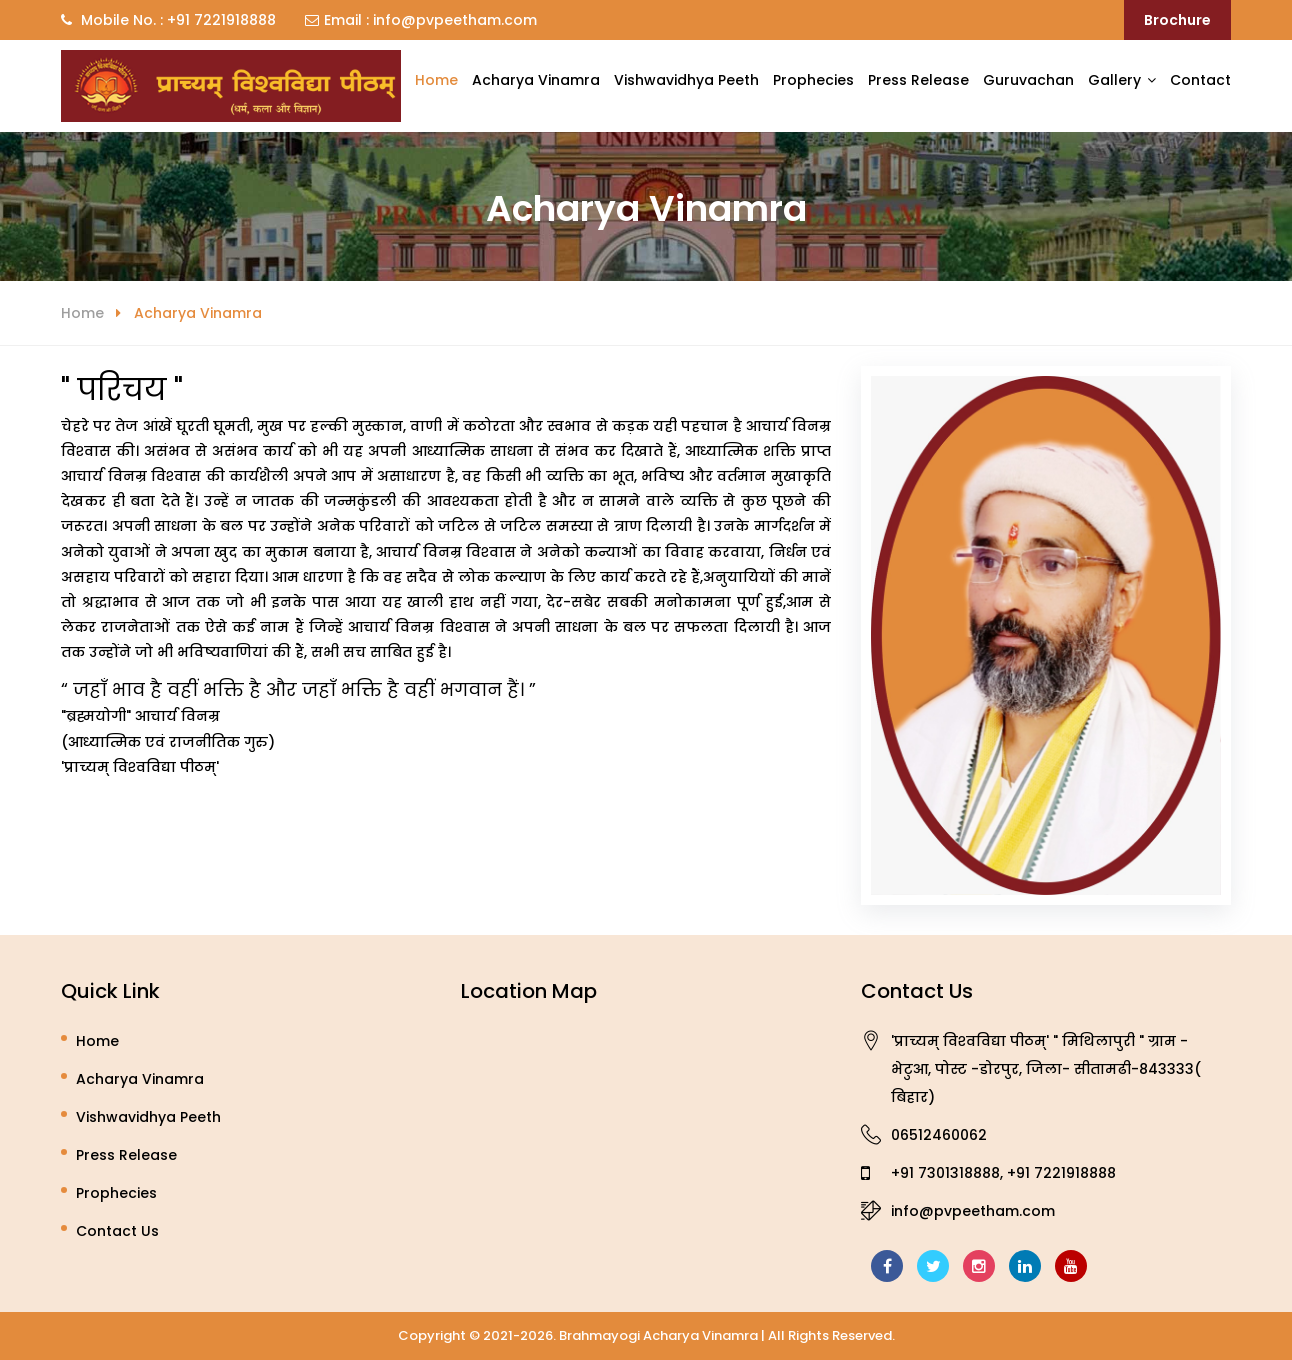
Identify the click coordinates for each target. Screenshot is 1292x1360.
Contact (1200, 80)
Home (436, 80)
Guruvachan (1028, 80)
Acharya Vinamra (536, 80)
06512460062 (939, 1135)
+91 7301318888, (947, 1173)
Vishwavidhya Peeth (686, 80)
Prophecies (813, 80)
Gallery (1114, 80)
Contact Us (117, 1231)
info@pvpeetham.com (453, 20)
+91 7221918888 (219, 20)
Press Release (918, 80)
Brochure (1177, 20)
